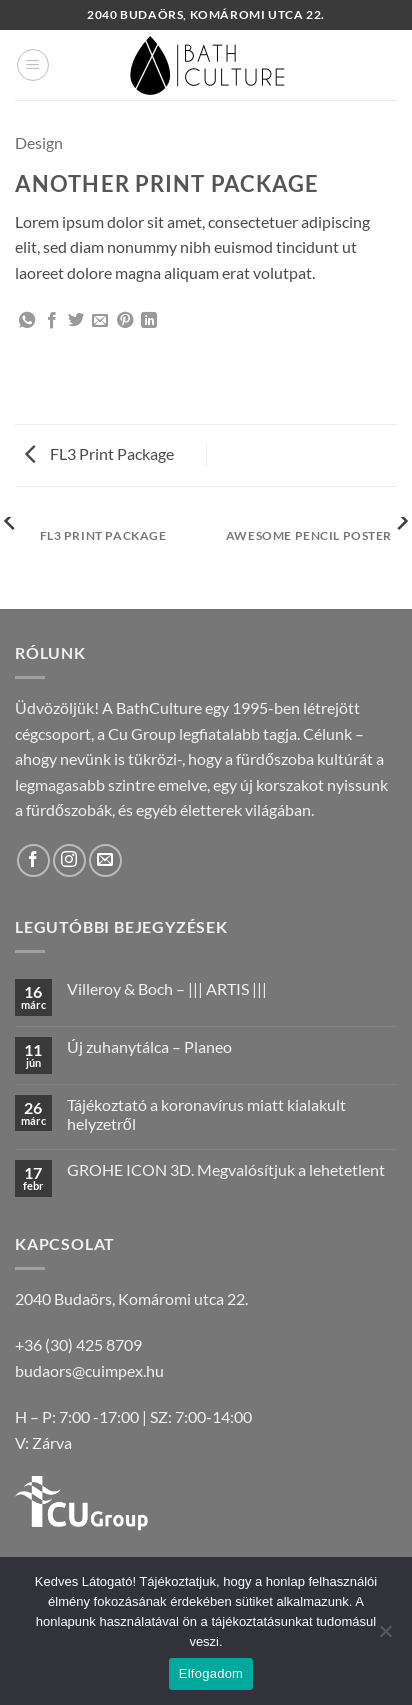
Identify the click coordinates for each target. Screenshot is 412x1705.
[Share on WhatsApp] (27, 321)
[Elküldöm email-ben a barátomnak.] (100, 321)
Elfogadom (211, 1673)
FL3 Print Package (99, 453)
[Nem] (385, 1637)
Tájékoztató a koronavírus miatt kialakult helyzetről (206, 1114)
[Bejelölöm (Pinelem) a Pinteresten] (125, 321)
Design (39, 142)
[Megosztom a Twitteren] (76, 321)
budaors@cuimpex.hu (89, 1370)
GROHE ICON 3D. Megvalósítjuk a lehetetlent (226, 1169)
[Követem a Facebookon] (33, 860)
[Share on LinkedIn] (149, 321)
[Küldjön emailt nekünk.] (105, 860)
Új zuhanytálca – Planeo (149, 1046)
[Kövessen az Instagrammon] (69, 860)
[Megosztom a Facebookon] (52, 321)
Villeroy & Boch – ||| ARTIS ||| (167, 988)
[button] (33, 65)
